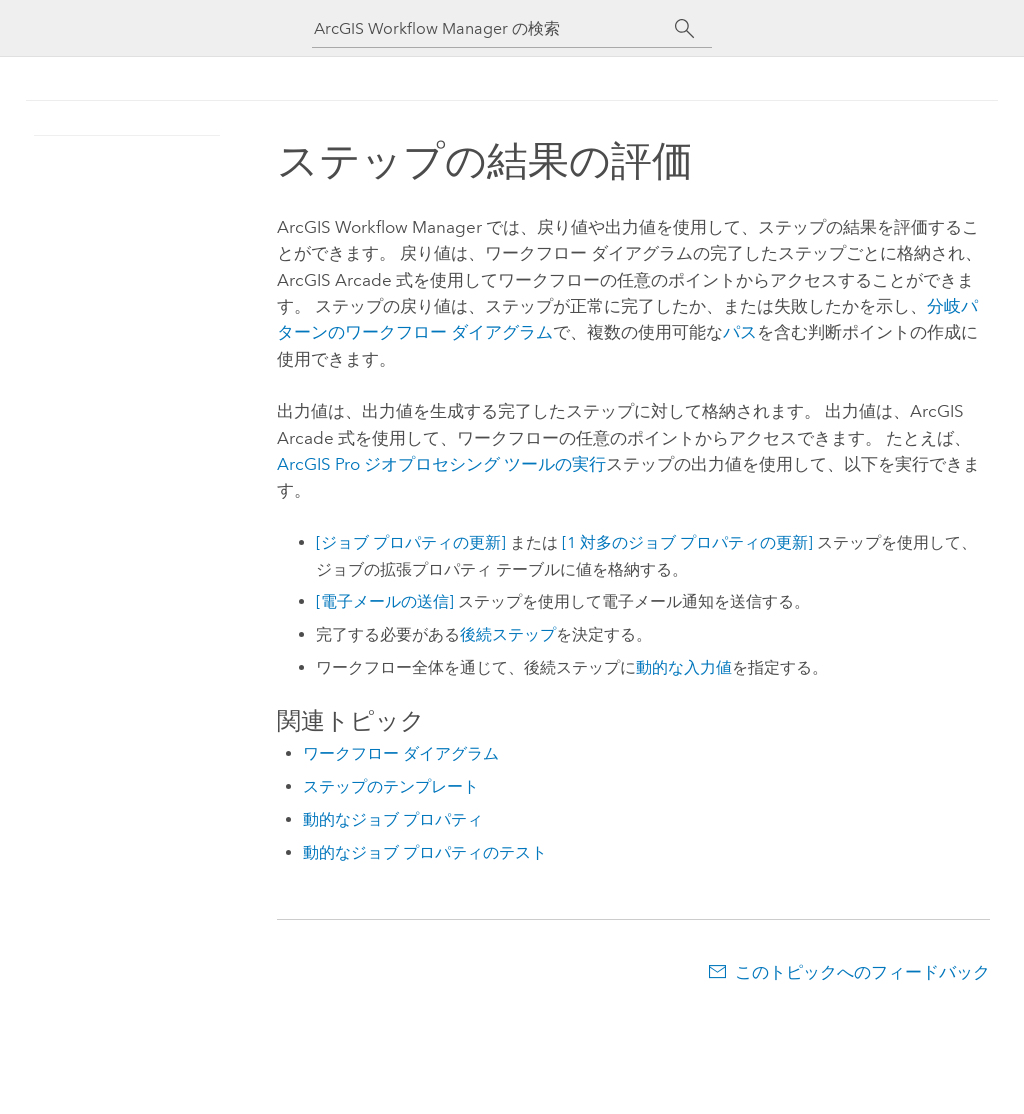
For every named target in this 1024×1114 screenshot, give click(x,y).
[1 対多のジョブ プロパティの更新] (687, 542)
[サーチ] (684, 29)
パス (740, 332)
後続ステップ (508, 634)
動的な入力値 (684, 667)
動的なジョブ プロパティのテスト (425, 852)
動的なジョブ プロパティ (393, 819)
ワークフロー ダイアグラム (401, 753)
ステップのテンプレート (391, 786)
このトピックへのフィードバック (862, 972)
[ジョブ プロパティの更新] (411, 542)
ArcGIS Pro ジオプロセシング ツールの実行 (441, 464)
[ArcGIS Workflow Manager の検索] (494, 28)
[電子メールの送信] (385, 601)
